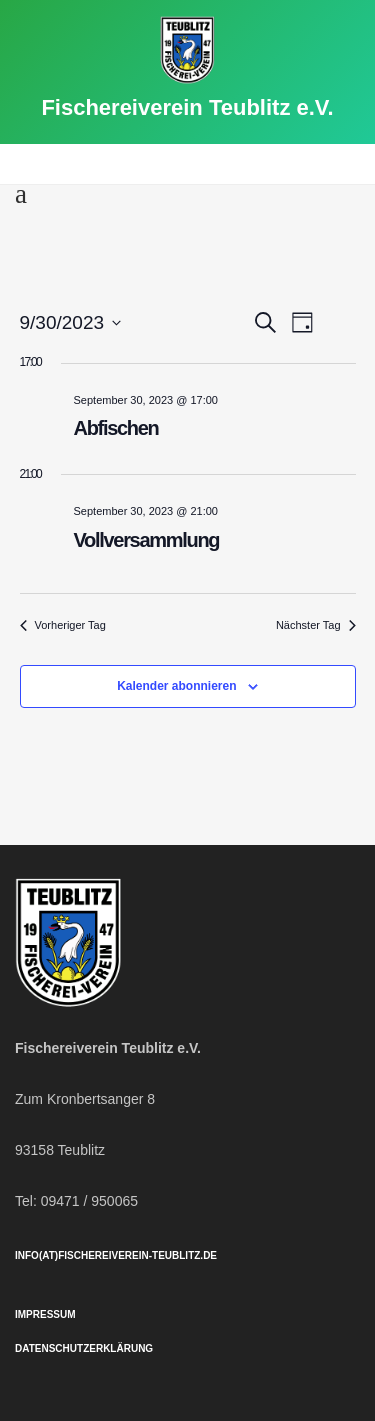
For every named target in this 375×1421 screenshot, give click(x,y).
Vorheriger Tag (63, 625)
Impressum (45, 1314)
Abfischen (116, 428)
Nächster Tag (316, 625)
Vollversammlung (147, 540)
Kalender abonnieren (176, 686)
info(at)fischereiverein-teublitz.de (116, 1255)
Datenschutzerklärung (84, 1348)
